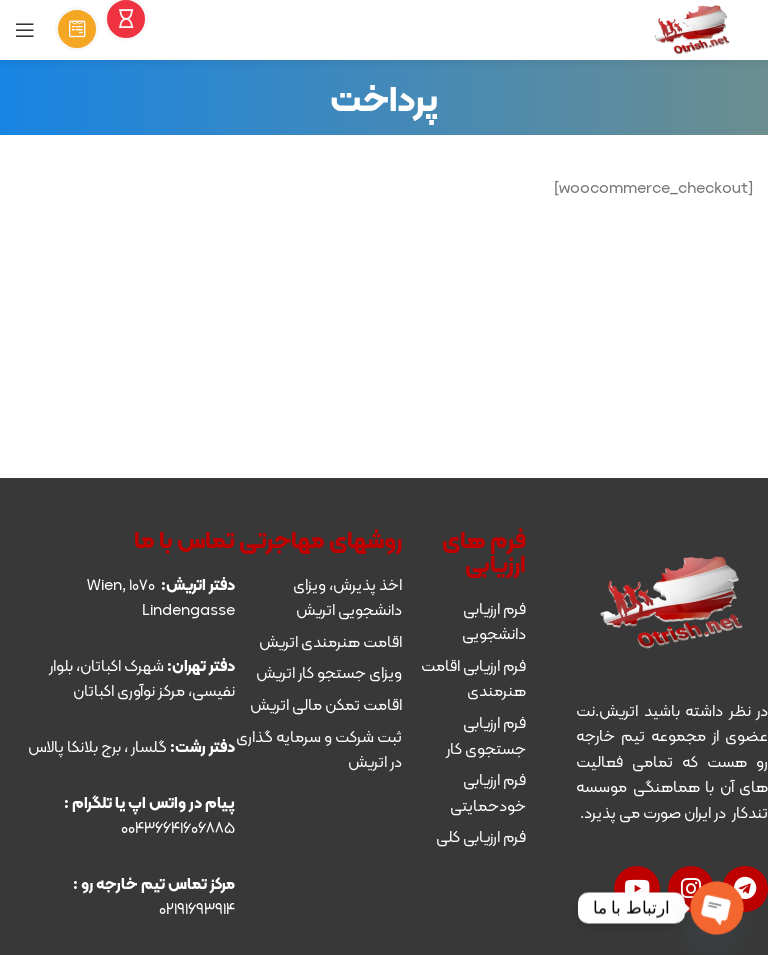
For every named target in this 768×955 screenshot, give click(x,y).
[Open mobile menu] (25, 30)
